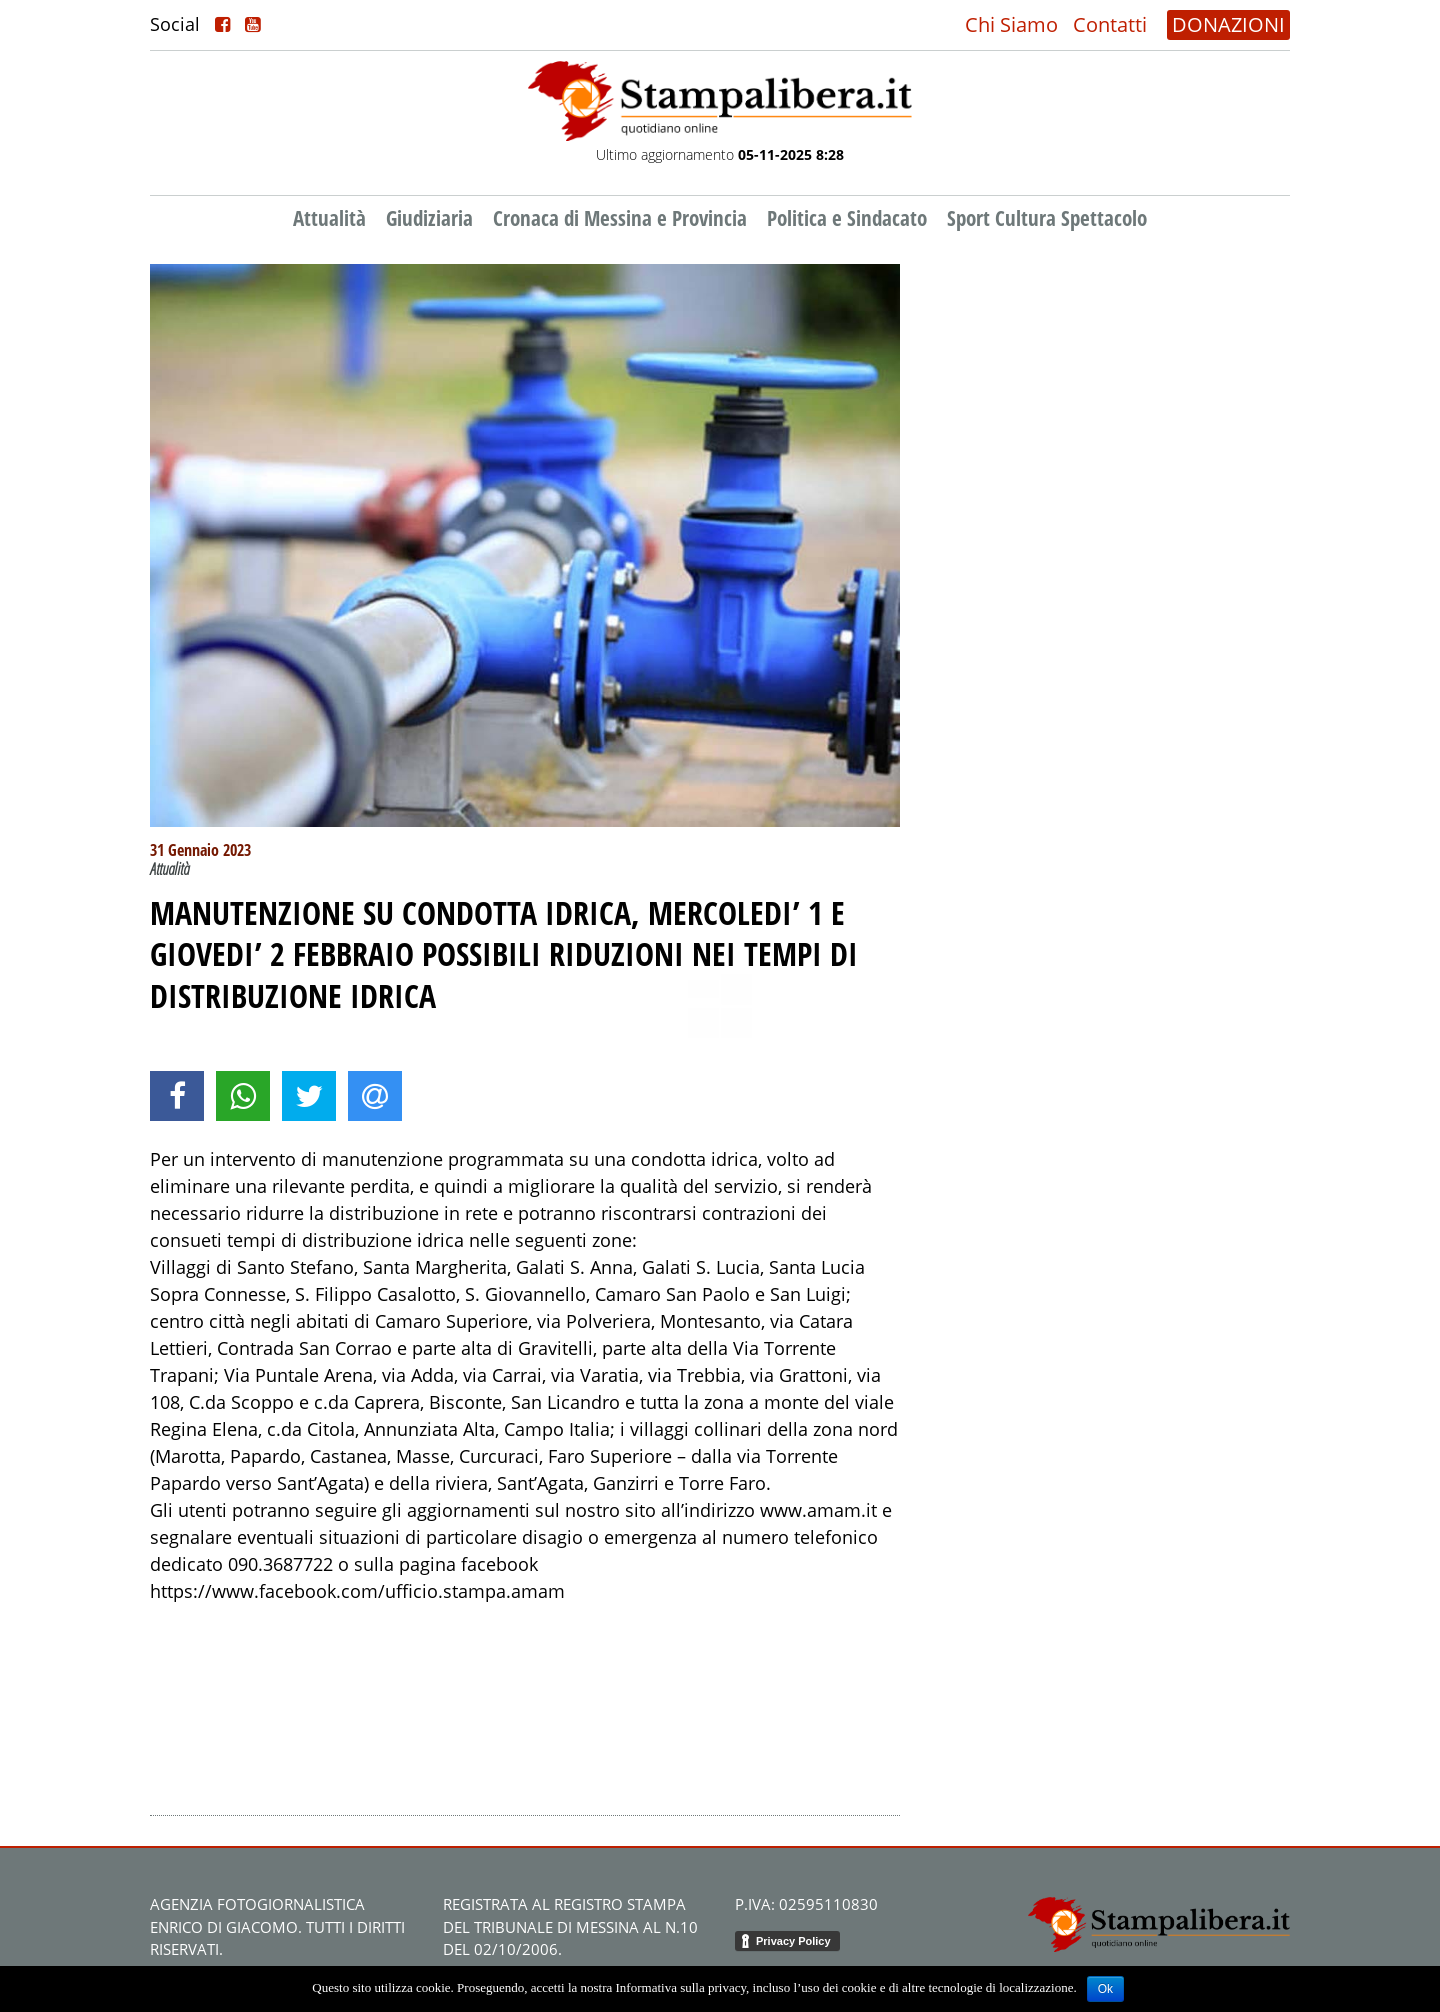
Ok (1105, 1989)
